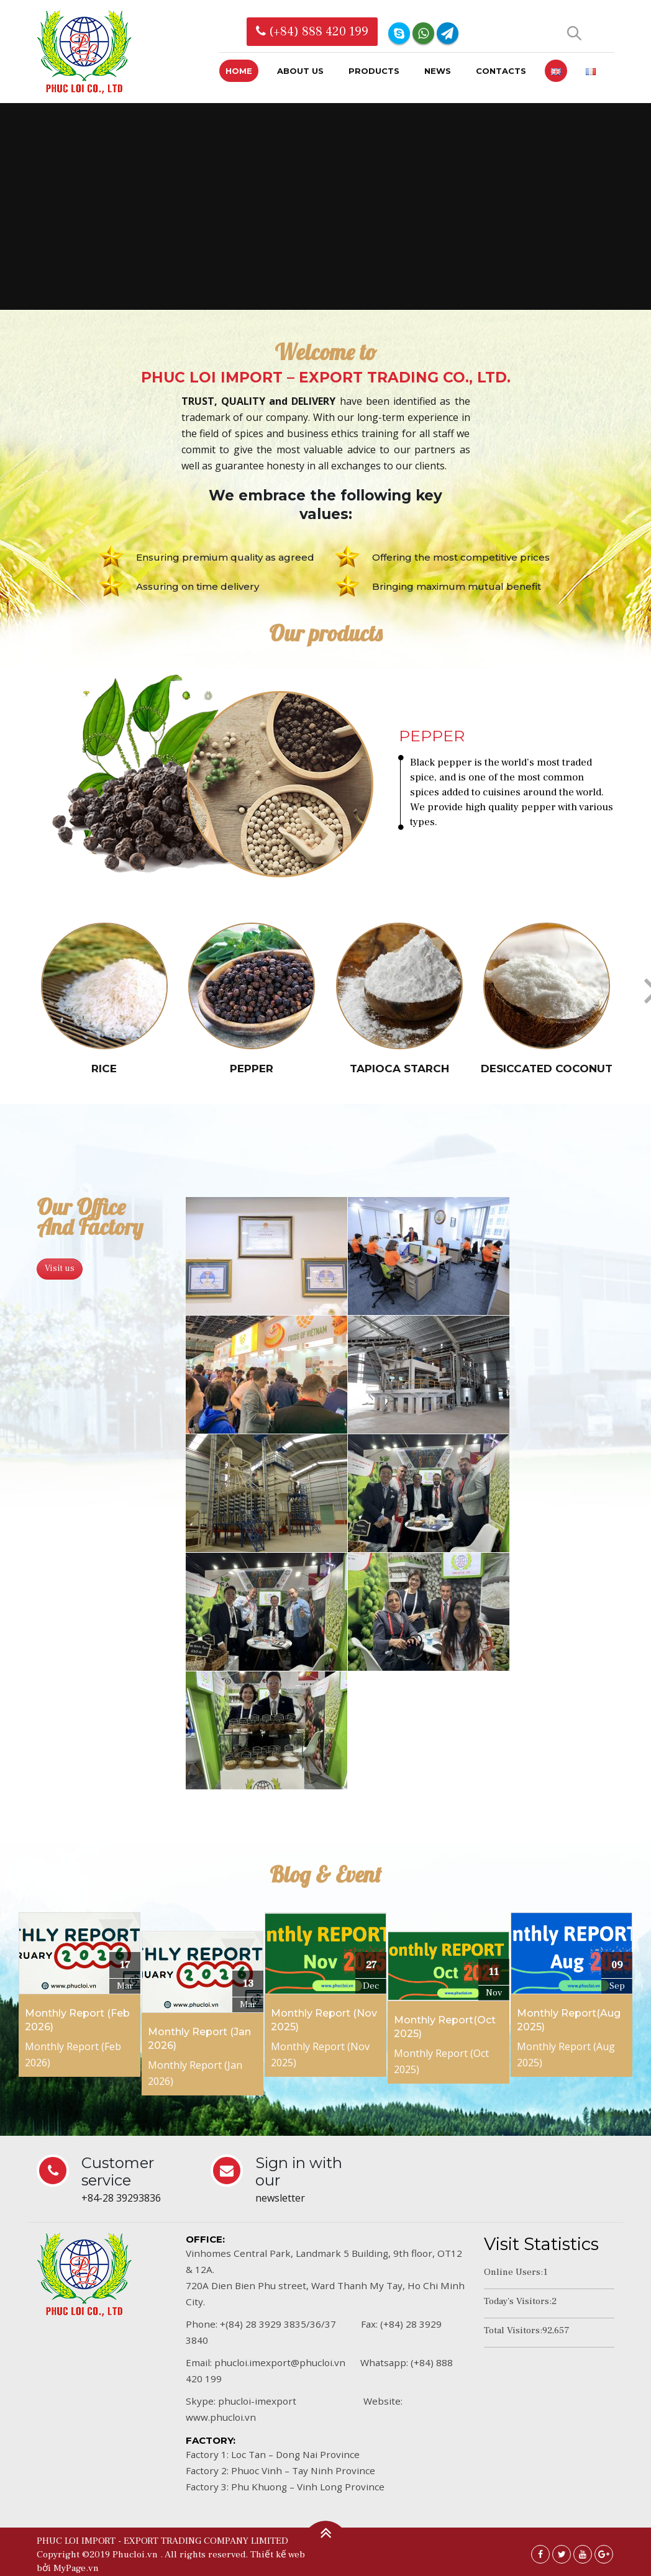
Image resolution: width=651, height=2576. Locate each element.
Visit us (60, 1269)
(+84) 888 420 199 (312, 32)
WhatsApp (423, 33)
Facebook (540, 2555)
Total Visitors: (513, 2331)
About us (300, 71)
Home (238, 71)
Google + (603, 2555)
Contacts (501, 71)
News (437, 71)
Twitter (561, 2555)
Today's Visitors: (518, 2302)
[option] (325, 786)
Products (373, 71)
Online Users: (513, 2273)
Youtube (582, 2555)
